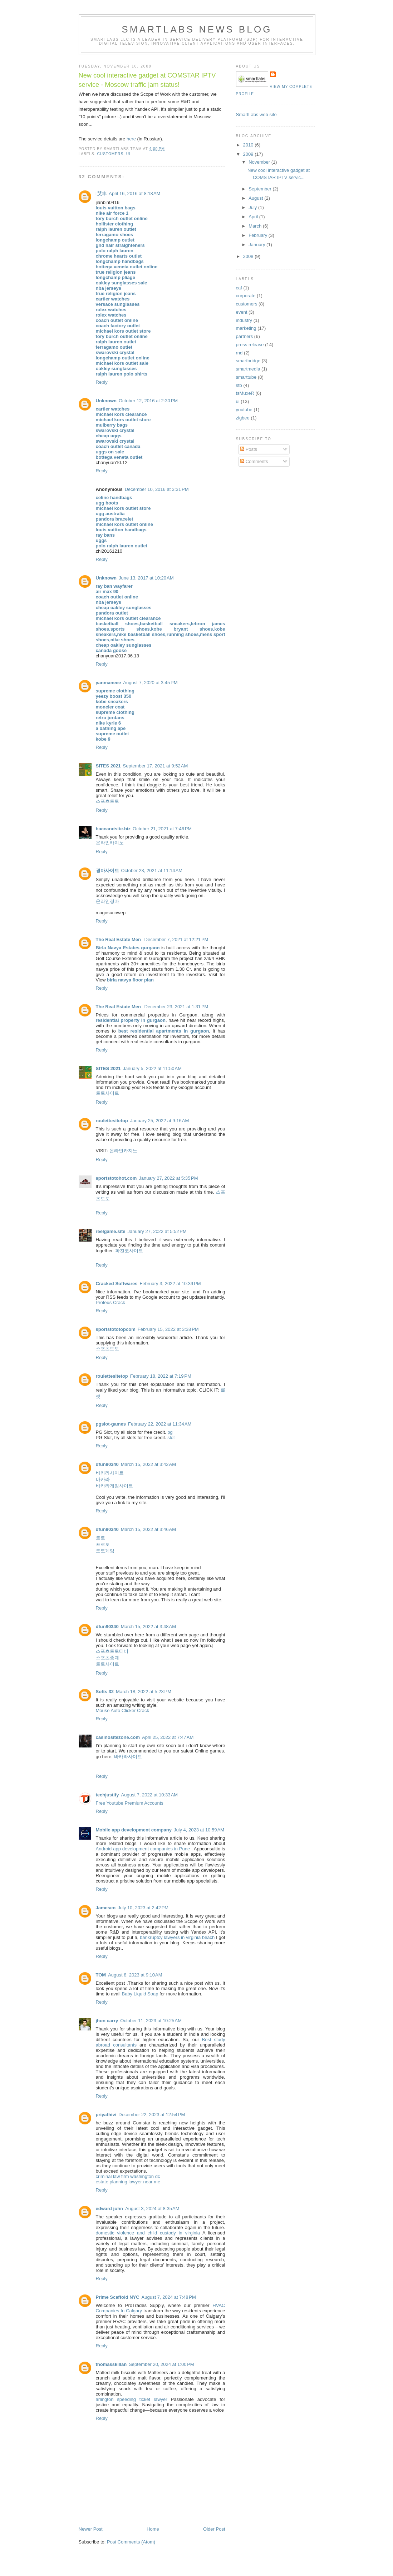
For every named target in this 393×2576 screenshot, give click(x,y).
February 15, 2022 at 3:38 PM (168, 1329)
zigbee (243, 418)
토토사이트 (107, 1093)
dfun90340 (107, 1464)
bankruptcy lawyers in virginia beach (177, 1937)
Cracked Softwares (117, 1283)
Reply (102, 382)
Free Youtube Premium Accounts (129, 1803)
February (259, 235)
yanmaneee (108, 682)
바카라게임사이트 (114, 1485)
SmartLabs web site (256, 114)
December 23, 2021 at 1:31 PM (176, 1006)
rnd (239, 352)
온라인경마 (107, 901)
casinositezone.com (118, 1737)
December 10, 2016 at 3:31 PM (157, 489)
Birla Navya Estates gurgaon (128, 947)
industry (244, 320)
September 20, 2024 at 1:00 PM (161, 2364)
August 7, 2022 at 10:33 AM (149, 1794)
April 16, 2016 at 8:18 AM (134, 193)
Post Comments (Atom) (131, 2542)
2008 (249, 256)
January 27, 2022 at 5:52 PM (157, 1231)
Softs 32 (105, 1691)
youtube (244, 409)
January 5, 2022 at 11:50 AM (152, 1068)
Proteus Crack (110, 1302)
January (257, 244)
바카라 (103, 1479)
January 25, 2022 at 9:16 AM (159, 1120)
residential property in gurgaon (131, 1020)
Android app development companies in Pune (143, 1848)
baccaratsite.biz (113, 828)
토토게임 (105, 1550)
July (253, 207)
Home (153, 2529)
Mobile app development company (134, 1829)
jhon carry (107, 2020)
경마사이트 (107, 870)
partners (244, 336)
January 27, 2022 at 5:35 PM (168, 1178)
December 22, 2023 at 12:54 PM (151, 2114)
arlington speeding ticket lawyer (131, 2399)
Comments (254, 461)
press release (250, 344)
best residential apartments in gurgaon (163, 1031)
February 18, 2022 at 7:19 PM (160, 1376)
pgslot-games (111, 1424)
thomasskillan (111, 2364)
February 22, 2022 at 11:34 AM (159, 1424)
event (241, 312)
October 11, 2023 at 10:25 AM (151, 2020)
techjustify (107, 1794)
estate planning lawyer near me (128, 2181)
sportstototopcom (116, 1329)
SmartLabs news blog (197, 29)
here (131, 138)
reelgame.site (111, 1231)
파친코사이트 (129, 1250)
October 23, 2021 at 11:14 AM (152, 870)
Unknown (106, 400)
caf (239, 287)
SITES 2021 (108, 766)
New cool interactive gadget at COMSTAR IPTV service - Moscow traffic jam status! (147, 80)
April (254, 216)
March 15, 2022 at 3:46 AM (148, 1529)
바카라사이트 (110, 1473)
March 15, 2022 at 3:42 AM (148, 1464)
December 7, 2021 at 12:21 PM (176, 939)
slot (171, 1437)
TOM (101, 1975)
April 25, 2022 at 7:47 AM (167, 1737)
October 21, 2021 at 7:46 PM (162, 828)
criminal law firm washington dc (128, 2176)
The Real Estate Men (119, 939)
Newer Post (91, 2529)
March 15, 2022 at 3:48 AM (148, 1626)
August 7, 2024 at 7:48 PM (169, 2297)
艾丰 (101, 193)
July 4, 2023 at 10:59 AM (199, 1829)
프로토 (103, 1544)
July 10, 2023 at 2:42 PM (143, 1907)
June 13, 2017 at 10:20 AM (146, 578)
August (256, 198)
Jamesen (106, 1907)
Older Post (214, 2529)
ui (128, 154)
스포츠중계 (107, 1657)
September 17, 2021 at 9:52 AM (155, 766)
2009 (249, 154)
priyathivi (106, 2114)
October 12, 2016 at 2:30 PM (148, 400)
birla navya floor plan (130, 980)
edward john (109, 2208)
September (260, 189)
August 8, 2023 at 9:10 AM (135, 1975)
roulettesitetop (112, 1120)
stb (239, 385)
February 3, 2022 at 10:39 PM (170, 1283)
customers (110, 154)
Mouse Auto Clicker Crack (122, 1710)
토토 (100, 1538)
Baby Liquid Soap (140, 1993)
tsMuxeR (245, 393)
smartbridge (248, 360)
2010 (249, 145)
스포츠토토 (107, 801)
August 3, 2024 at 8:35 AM (152, 2208)
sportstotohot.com (116, 1178)
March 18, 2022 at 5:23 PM (143, 1691)
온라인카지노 (110, 842)
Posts (248, 449)
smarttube (246, 377)
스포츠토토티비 (112, 1651)
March (256, 226)
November (260, 162)
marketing (246, 328)
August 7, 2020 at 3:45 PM (150, 682)
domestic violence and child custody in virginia (148, 2233)
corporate (246, 295)
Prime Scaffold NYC (117, 2297)
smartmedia (248, 369)
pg (169, 1432)
